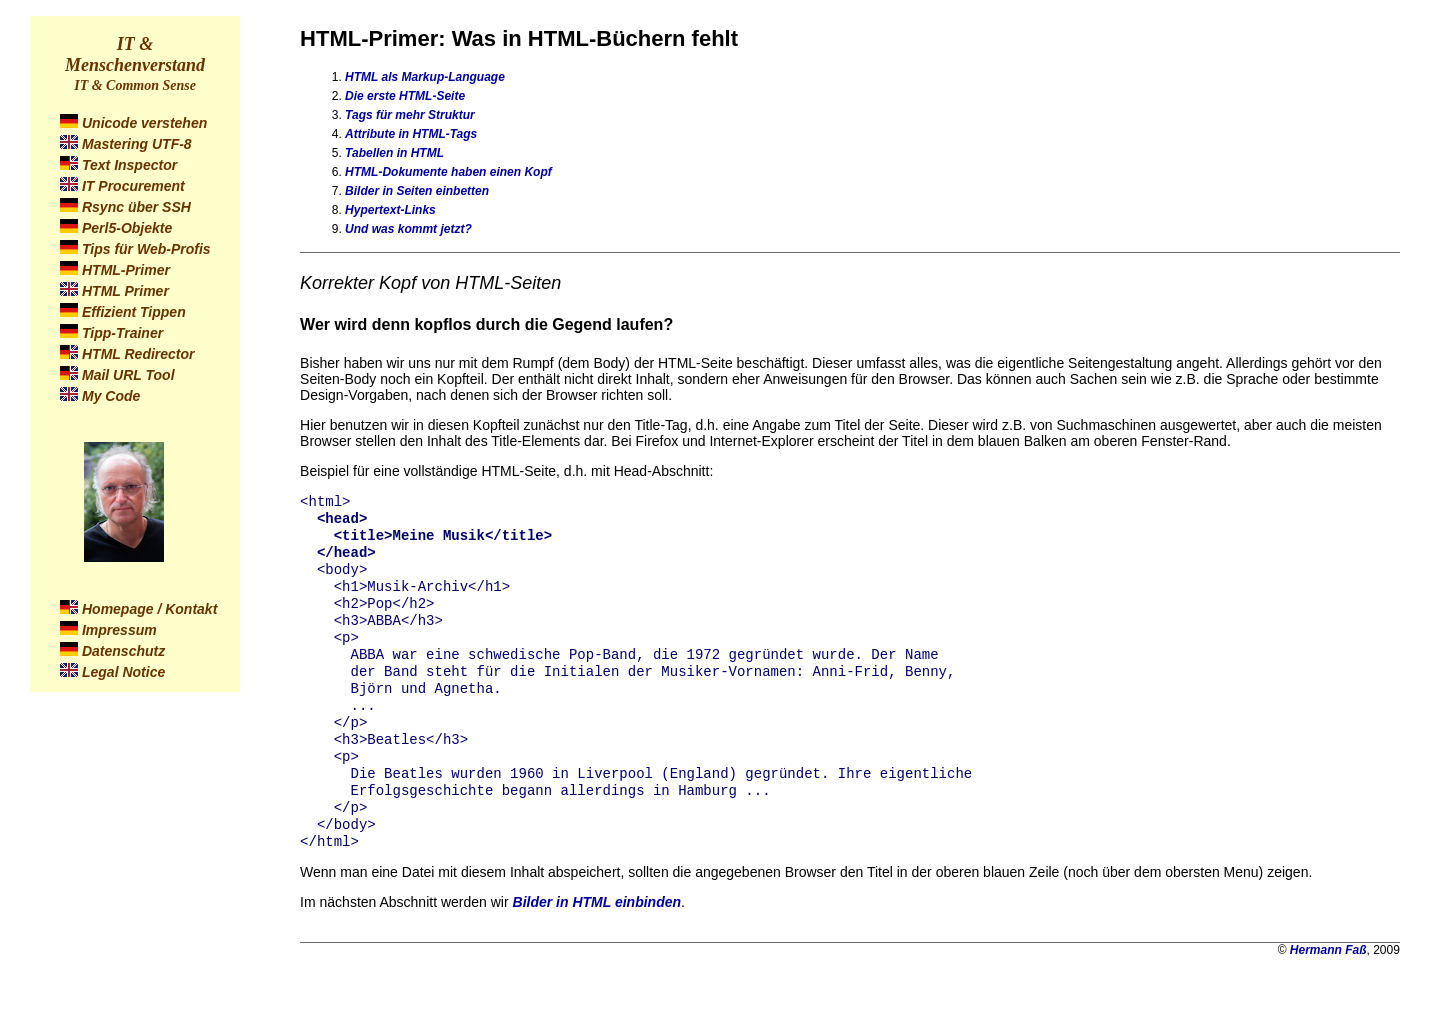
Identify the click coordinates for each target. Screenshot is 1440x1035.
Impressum (119, 630)
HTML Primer (125, 291)
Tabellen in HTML (394, 153)
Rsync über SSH (136, 207)
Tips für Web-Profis (146, 249)
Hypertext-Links (390, 210)
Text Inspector (129, 165)
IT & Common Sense (135, 85)
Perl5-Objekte (127, 228)
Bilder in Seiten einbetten (417, 191)
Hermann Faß (1328, 992)
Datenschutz (123, 651)
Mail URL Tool (128, 375)
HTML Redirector (138, 354)
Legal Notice (123, 672)
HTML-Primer (126, 270)
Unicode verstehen (144, 123)
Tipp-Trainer (122, 333)
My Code (111, 396)
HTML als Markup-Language (425, 77)
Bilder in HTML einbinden (597, 944)
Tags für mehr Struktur (410, 115)
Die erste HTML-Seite (405, 96)
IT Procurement (133, 186)
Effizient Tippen (134, 312)
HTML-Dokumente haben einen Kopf (448, 172)
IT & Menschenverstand (135, 54)
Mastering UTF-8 (137, 144)
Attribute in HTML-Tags (411, 134)
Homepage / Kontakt (149, 609)
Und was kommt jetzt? (408, 229)
